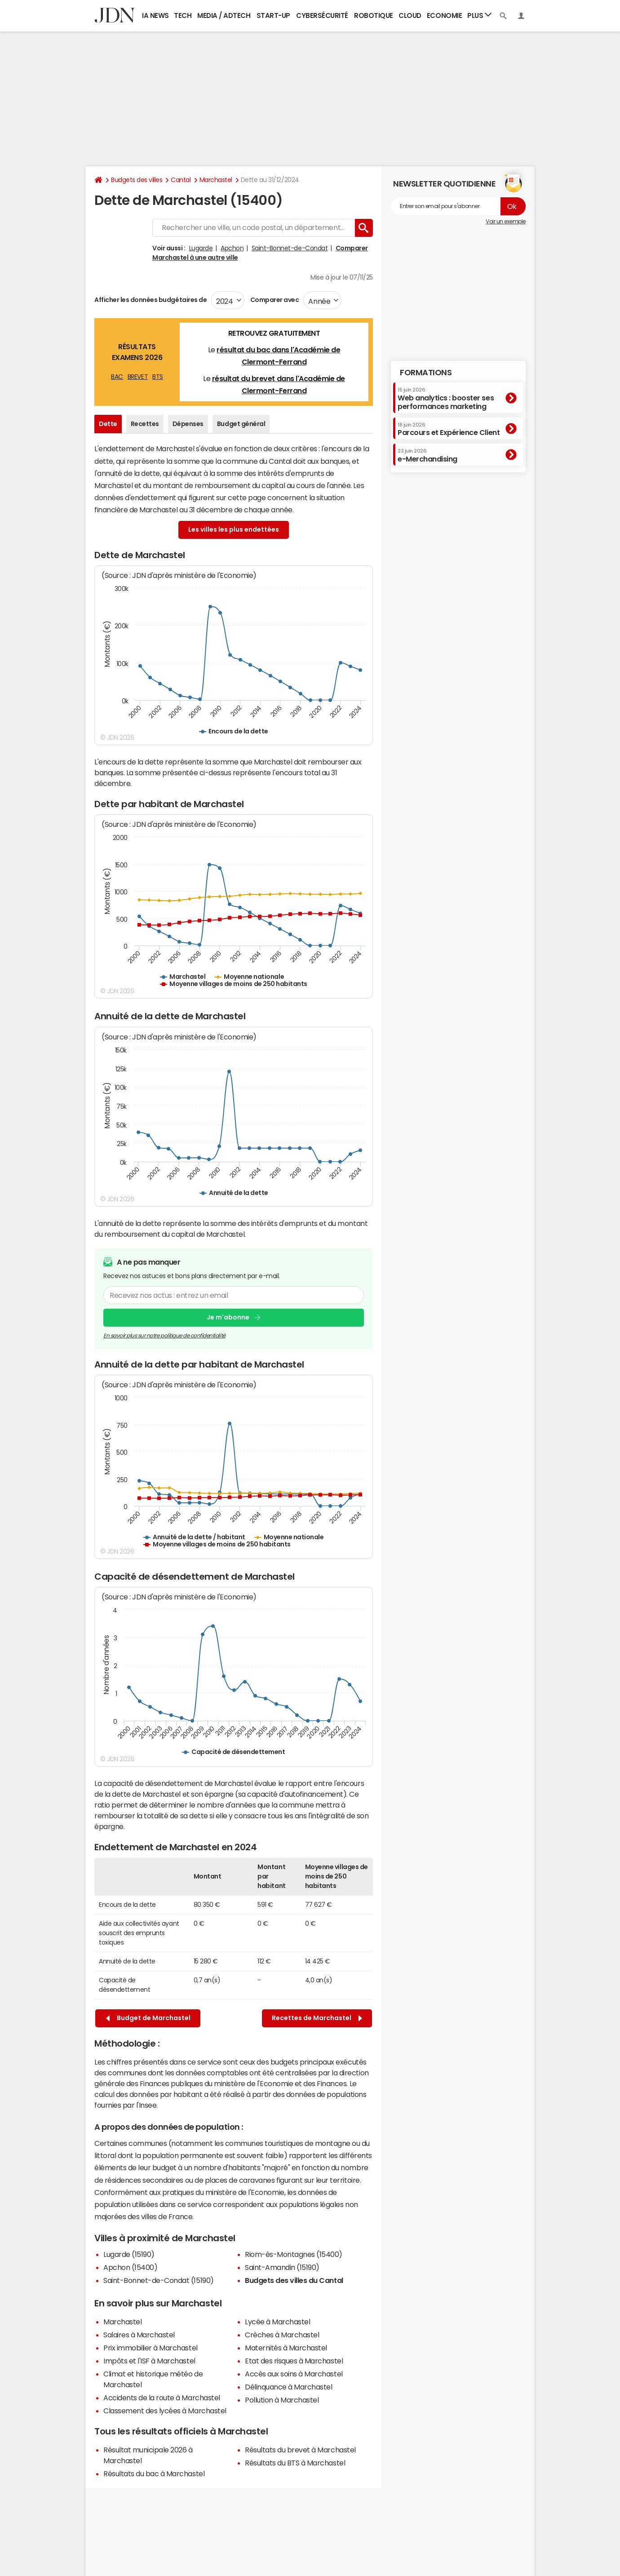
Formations (426, 373)
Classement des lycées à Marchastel (164, 2410)
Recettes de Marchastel (317, 2018)
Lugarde (201, 248)
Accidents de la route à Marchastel (161, 2397)
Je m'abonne (228, 1317)
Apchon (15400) (130, 2267)
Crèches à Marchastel (282, 2334)
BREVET (138, 376)
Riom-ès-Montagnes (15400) (293, 2254)
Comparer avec (274, 300)
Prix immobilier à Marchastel (150, 2347)
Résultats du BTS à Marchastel (295, 2462)
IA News (155, 15)
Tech (182, 15)
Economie (444, 15)
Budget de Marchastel (148, 2018)
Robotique (373, 15)
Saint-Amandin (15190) (282, 2267)
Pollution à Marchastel (282, 2399)
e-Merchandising (427, 455)
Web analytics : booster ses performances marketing (446, 398)
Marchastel (215, 180)
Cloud (410, 15)
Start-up (273, 15)
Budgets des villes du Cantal (294, 2280)
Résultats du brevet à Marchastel (300, 2449)
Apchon (232, 248)
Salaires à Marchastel (139, 2334)
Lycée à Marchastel (277, 2321)
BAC (117, 376)
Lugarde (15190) (129, 2254)
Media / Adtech (223, 15)
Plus (479, 15)
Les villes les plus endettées (233, 529)
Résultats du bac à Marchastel (153, 2473)
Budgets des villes (136, 180)
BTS (157, 376)
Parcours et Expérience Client (449, 429)
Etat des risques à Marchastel (294, 2360)
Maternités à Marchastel (286, 2347)
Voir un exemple (506, 221)
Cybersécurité (322, 15)
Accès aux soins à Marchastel (294, 2373)
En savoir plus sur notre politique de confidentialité (164, 1335)
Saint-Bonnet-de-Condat (290, 248)
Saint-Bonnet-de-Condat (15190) (158, 2280)
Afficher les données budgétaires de (150, 300)
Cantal (180, 180)
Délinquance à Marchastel (288, 2386)
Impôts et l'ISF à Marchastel (149, 2360)
